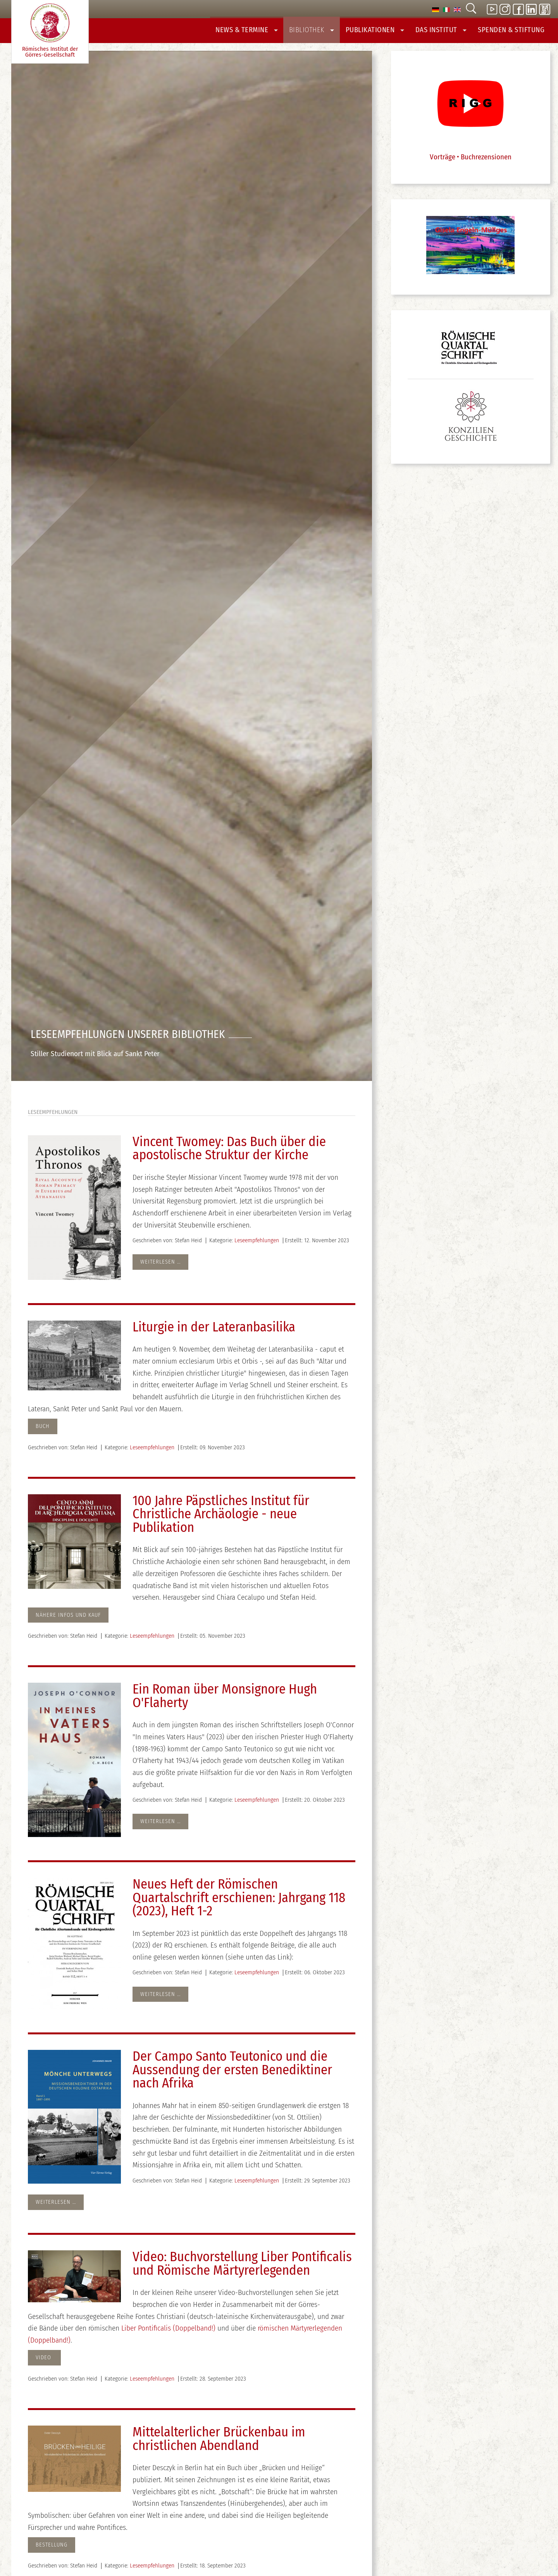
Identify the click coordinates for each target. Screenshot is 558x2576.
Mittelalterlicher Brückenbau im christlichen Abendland (219, 2444)
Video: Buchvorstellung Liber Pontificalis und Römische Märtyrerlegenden (242, 2268)
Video (44, 2363)
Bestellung (51, 2550)
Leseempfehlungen (256, 1245)
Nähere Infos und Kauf (68, 1620)
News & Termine (264, 32)
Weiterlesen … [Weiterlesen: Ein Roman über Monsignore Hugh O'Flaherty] (160, 1826)
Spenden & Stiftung (514, 32)
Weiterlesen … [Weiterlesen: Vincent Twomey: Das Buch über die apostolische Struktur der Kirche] (160, 1267)
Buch (43, 1431)
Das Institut (447, 32)
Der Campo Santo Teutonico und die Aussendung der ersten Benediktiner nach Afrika (232, 2074)
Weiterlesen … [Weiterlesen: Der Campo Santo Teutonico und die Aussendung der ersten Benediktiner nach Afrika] (56, 2207)
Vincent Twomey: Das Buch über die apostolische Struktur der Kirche (229, 1153)
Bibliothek (325, 32)
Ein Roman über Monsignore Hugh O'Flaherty (225, 1701)
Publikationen (384, 32)
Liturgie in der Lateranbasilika (214, 1332)
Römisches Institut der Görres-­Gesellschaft (50, 30)
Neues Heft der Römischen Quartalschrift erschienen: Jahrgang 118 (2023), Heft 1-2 (239, 1902)
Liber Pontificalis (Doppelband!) (169, 2333)
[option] (435, 9)
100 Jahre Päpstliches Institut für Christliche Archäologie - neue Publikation (221, 1519)
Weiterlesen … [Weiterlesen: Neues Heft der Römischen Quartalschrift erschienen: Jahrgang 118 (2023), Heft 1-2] (160, 1999)
